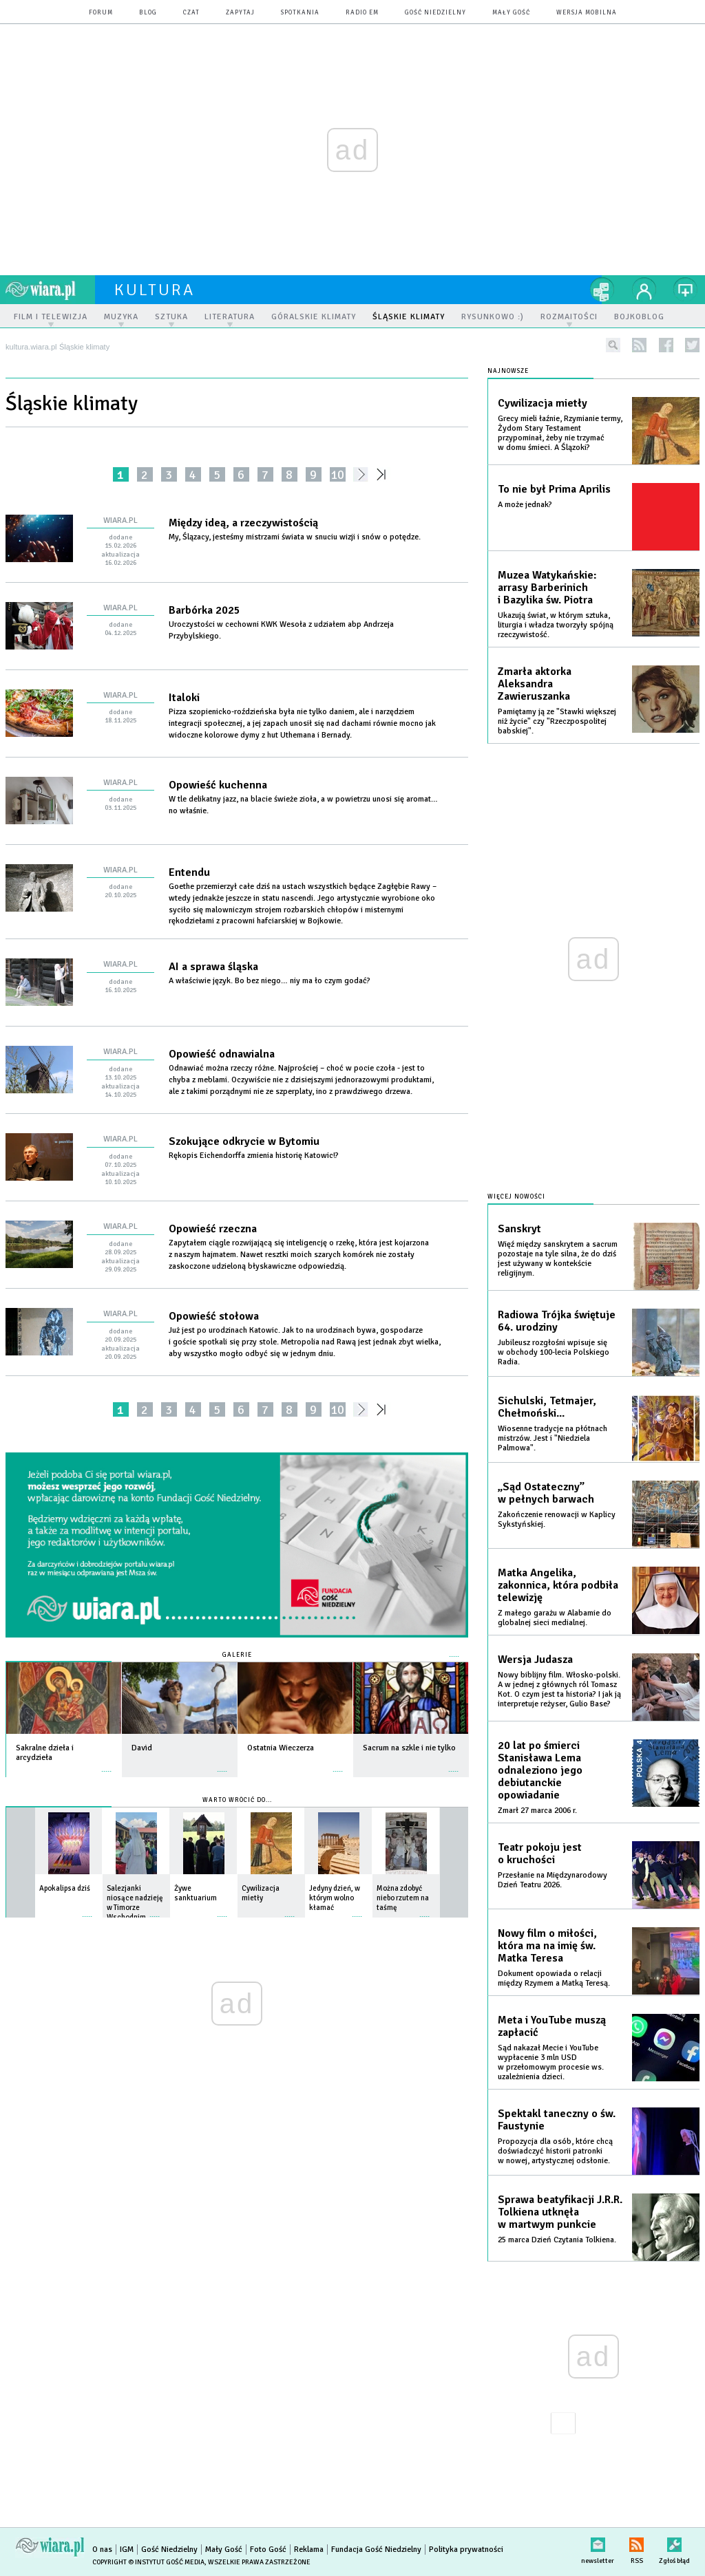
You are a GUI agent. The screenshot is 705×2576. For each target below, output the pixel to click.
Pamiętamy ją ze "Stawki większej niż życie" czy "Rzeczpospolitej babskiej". (557, 721)
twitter (692, 345)
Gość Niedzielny (435, 13)
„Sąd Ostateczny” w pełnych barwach (546, 1493)
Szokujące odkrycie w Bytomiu (244, 1141)
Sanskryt (519, 1229)
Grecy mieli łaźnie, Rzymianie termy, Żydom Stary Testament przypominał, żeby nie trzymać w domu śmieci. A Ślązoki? (560, 433)
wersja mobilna (586, 13)
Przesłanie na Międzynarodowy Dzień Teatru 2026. (552, 1880)
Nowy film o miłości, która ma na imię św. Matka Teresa (547, 1945)
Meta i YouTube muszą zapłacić (552, 2026)
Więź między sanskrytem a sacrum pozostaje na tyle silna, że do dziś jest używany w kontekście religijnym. (558, 1258)
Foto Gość (268, 2549)
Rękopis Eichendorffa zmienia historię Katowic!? (255, 1155)
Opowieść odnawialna (222, 1054)
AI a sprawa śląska (213, 967)
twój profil (644, 289)
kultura (154, 289)
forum (101, 13)
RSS (636, 2541)
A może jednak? (525, 505)
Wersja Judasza (535, 1659)
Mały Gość (511, 13)
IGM (127, 2549)
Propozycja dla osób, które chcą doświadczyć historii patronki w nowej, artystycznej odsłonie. (555, 2151)
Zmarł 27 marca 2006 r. (537, 1810)
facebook (666, 345)
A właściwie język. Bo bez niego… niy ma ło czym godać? (270, 981)
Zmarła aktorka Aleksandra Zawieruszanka (534, 683)
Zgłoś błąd (674, 2541)
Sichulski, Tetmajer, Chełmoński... (547, 1407)
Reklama (309, 2549)
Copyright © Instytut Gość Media (148, 2562)
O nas (102, 2549)
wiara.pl (50, 289)
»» (384, 474)
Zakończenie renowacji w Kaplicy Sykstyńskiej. (556, 1520)
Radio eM (362, 13)
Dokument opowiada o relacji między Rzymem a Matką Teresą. (554, 1978)
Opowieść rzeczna (213, 1229)
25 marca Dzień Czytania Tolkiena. (557, 2240)
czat (191, 13)
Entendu (189, 872)
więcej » (106, 1764)
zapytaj (240, 13)
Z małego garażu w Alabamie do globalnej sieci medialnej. (554, 1618)
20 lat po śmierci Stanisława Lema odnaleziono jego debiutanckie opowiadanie (540, 1770)
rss (639, 345)
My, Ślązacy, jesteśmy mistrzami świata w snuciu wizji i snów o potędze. (297, 537)
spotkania (300, 13)
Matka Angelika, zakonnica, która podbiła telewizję (558, 1585)
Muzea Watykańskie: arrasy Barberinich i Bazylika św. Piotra (547, 587)
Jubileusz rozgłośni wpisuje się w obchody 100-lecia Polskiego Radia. (553, 1352)
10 (337, 474)
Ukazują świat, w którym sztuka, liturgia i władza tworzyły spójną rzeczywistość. (555, 625)
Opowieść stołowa (214, 1316)
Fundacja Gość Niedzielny (376, 2549)
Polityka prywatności (466, 2549)
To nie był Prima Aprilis (554, 489)
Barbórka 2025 (204, 610)
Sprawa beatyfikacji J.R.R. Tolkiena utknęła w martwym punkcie (560, 2212)
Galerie (237, 1655)
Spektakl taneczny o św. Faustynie (556, 2119)
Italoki (184, 698)
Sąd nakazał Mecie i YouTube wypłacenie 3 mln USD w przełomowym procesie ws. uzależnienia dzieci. (551, 2062)
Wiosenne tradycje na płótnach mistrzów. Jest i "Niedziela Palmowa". (552, 1438)
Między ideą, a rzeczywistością (243, 523)
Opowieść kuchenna (218, 785)
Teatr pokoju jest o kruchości (540, 1853)
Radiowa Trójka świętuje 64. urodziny (556, 1321)
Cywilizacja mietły (542, 403)
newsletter (597, 2541)
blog (148, 13)
